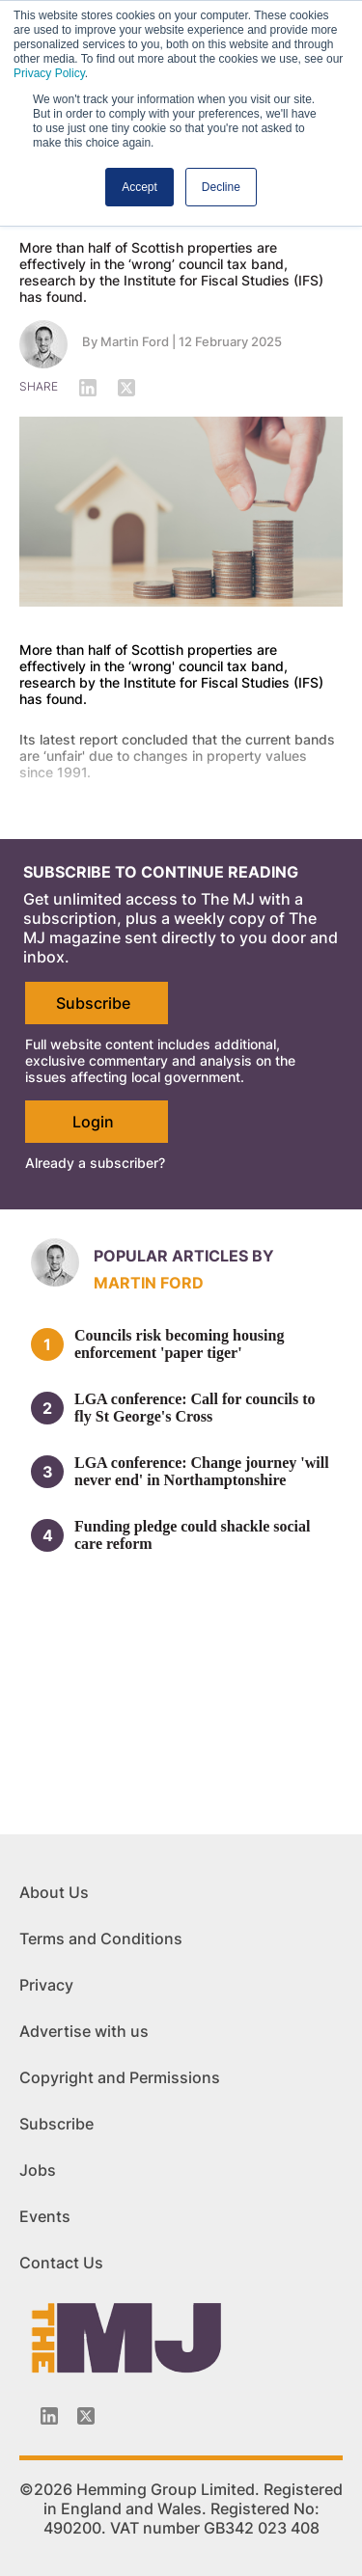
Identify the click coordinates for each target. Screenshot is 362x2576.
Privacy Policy (49, 73)
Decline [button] (221, 187)
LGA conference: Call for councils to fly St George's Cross (195, 1407)
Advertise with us (84, 2031)
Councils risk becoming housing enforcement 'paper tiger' (179, 1344)
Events (44, 2216)
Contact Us (61, 2262)
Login (93, 1121)
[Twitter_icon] (86, 2416)
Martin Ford (134, 341)
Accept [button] (139, 187)
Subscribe (93, 1003)
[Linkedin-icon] (49, 2416)
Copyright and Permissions (119, 2077)
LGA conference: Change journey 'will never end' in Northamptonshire (201, 1471)
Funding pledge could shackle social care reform (192, 1535)
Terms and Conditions (100, 1938)
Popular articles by (184, 1255)
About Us (54, 1892)
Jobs (37, 2170)
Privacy (46, 1984)
